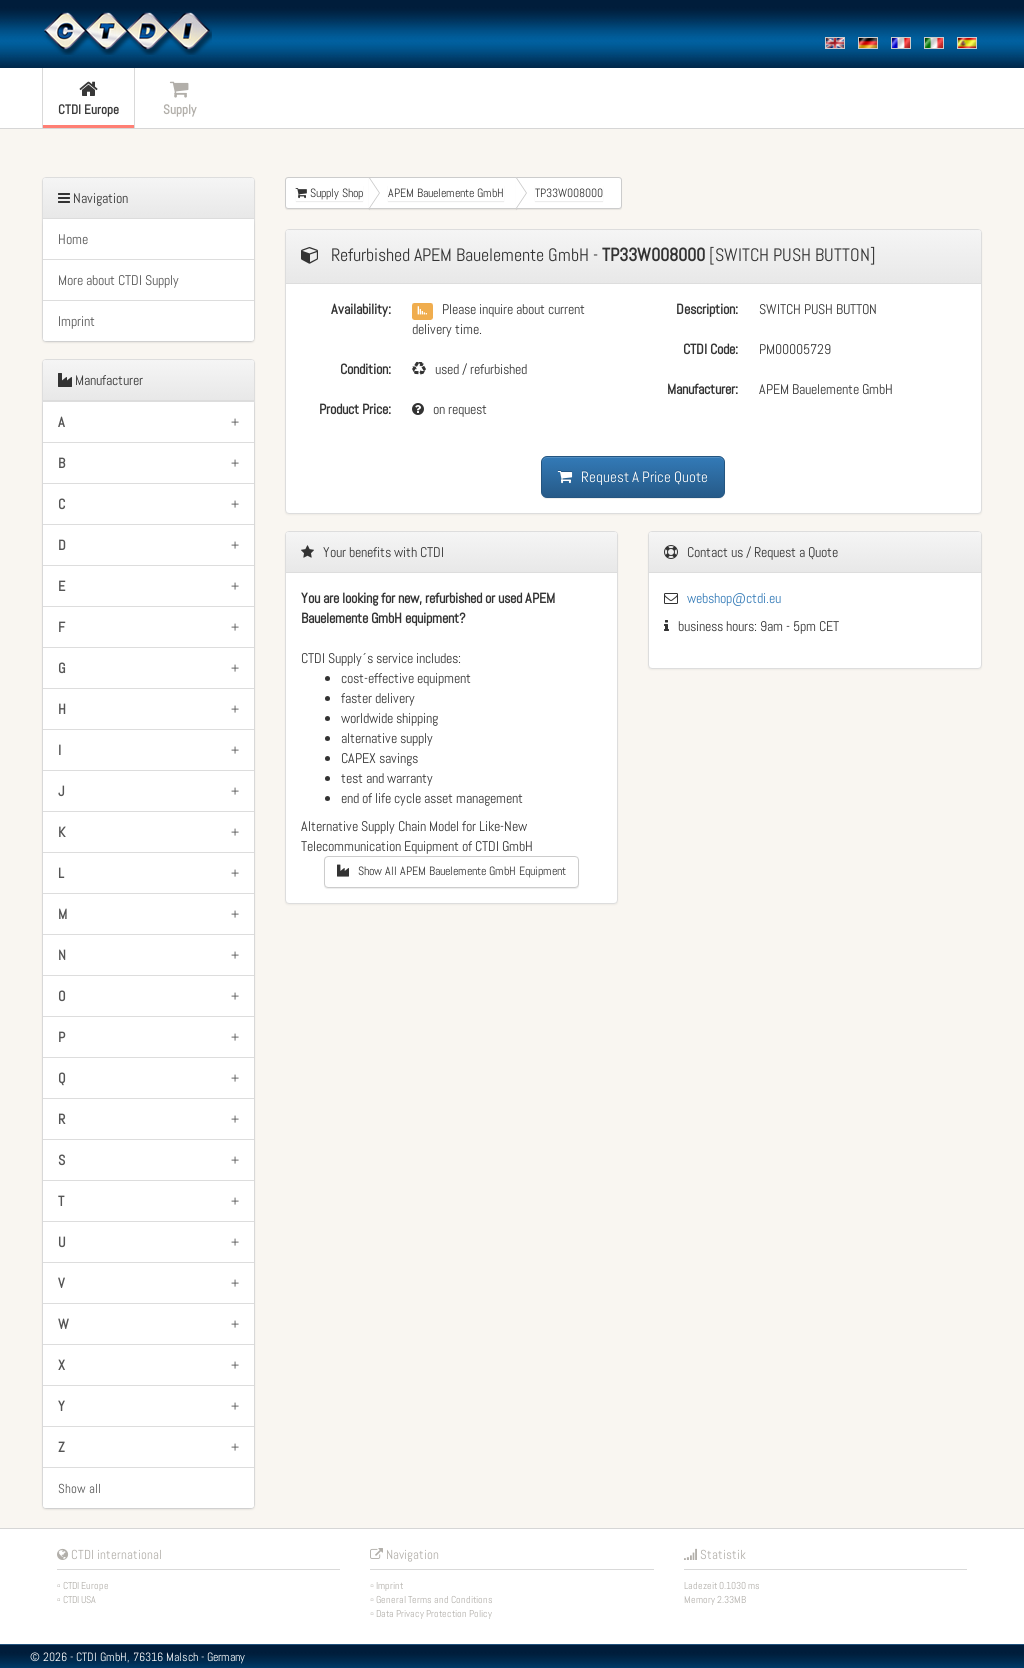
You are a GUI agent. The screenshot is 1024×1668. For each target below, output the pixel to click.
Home (73, 239)
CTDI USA (79, 1599)
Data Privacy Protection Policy (434, 1613)
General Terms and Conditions (434, 1599)
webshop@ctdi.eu (734, 598)
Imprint (76, 321)
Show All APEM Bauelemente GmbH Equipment (451, 871)
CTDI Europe (86, 1585)
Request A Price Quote (633, 476)
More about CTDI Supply (118, 280)
